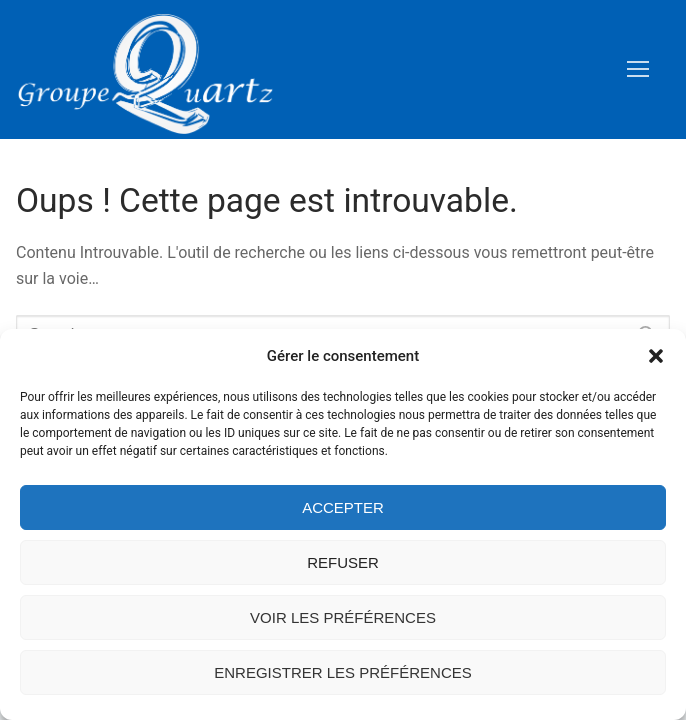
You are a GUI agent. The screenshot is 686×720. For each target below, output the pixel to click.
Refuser (343, 562)
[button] (656, 356)
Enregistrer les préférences (343, 672)
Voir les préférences (343, 617)
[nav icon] (638, 70)
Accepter (343, 507)
